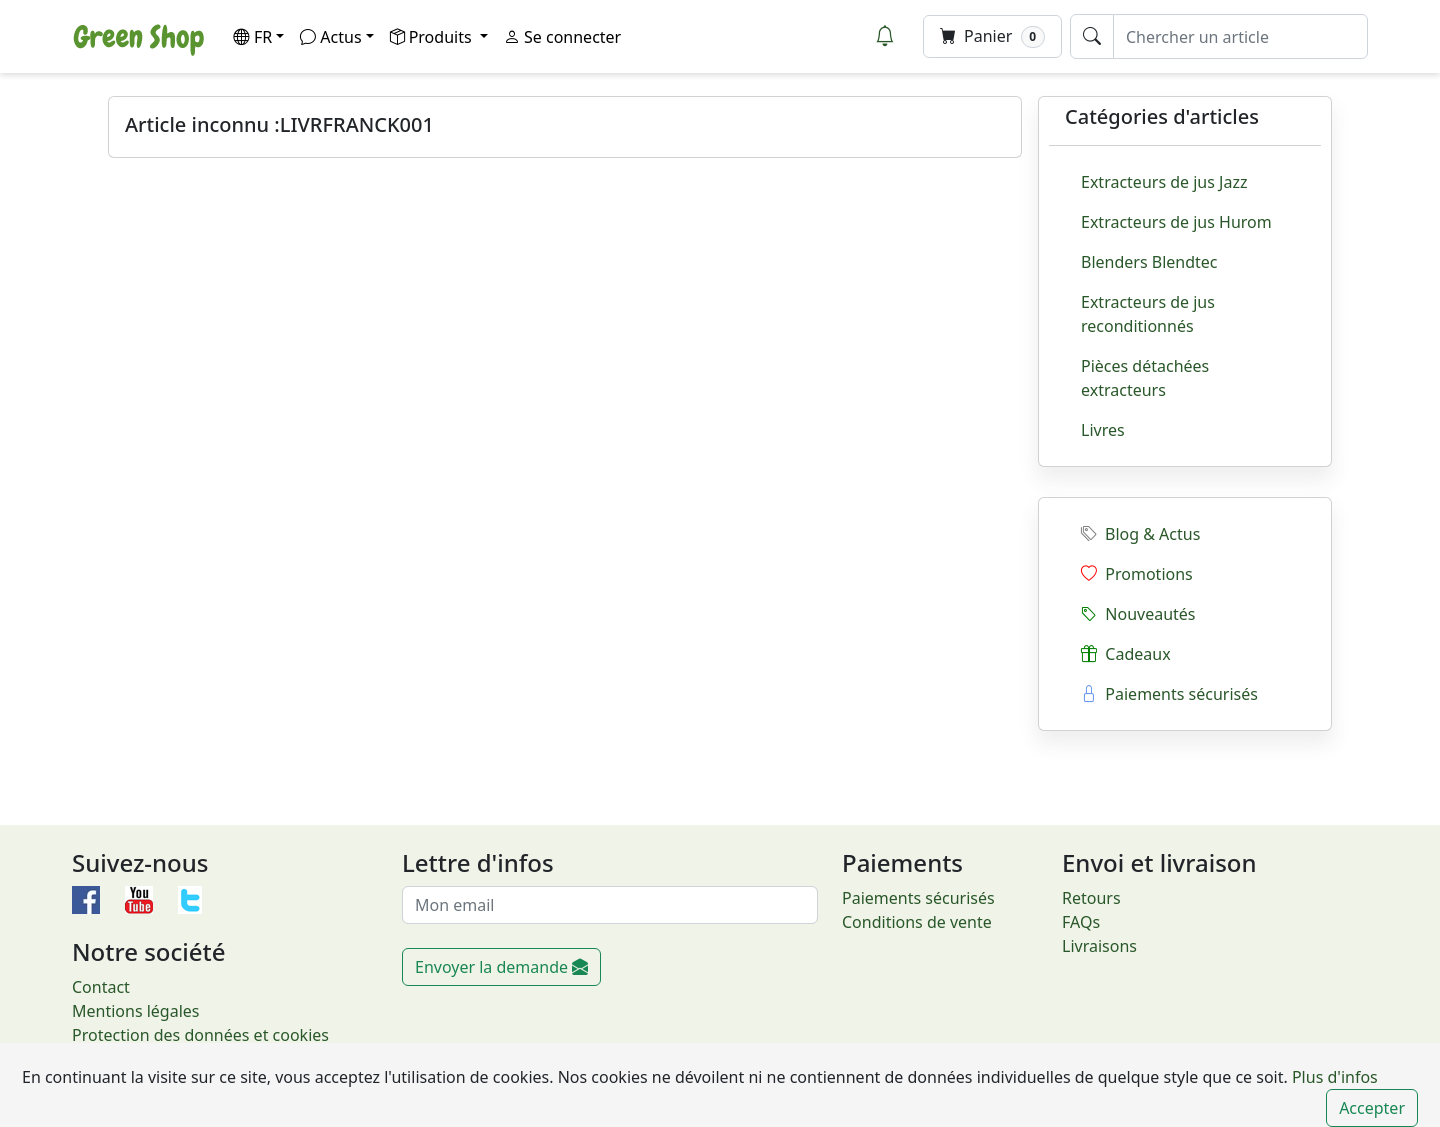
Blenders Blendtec (1149, 262)
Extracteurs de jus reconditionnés (1148, 314)
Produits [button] (433, 37)
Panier (992, 36)
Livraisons (1099, 946)
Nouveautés (1138, 614)
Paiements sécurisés (1169, 694)
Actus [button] (330, 37)
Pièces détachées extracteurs (1145, 378)
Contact (101, 987)
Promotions (1137, 574)
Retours (1091, 898)
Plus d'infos (1333, 1077)
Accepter (1372, 1108)
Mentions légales (136, 1011)
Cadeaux (1126, 654)
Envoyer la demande (501, 967)
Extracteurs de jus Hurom (1176, 222)
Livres (1103, 430)
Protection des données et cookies (200, 1035)
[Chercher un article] (1240, 36)
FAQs (1081, 922)
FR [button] (252, 37)
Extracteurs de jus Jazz (1164, 182)
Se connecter (562, 37)
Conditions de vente (917, 922)
